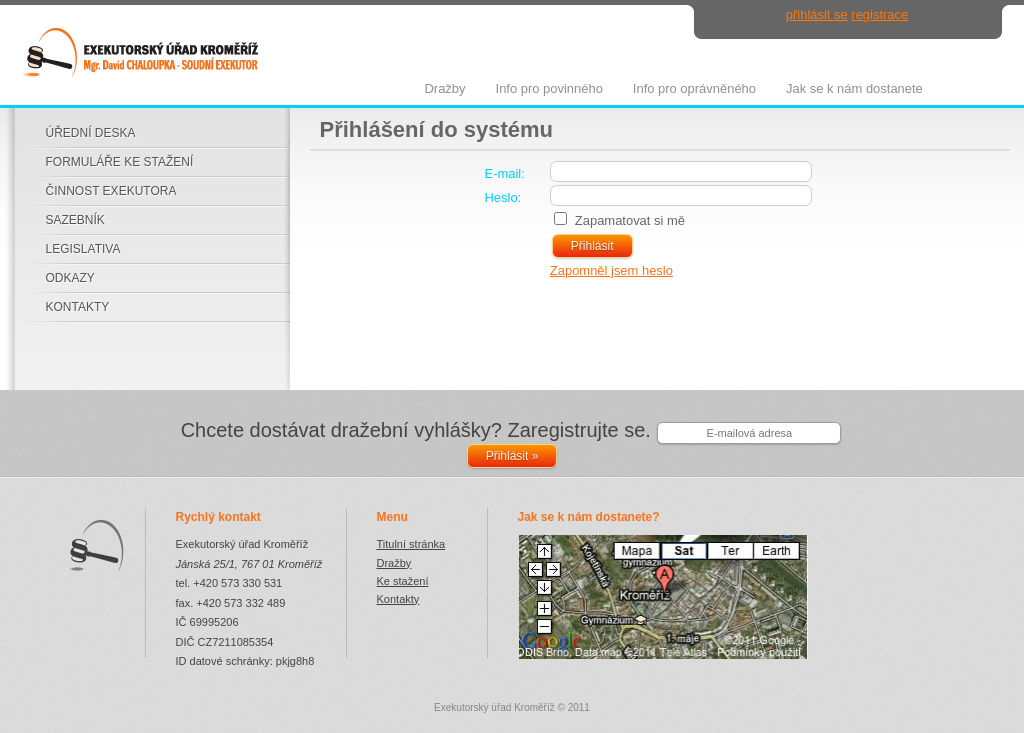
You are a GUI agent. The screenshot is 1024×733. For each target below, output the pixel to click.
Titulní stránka (411, 544)
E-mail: (505, 173)
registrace (879, 14)
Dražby (394, 563)
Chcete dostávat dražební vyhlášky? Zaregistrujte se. (416, 430)
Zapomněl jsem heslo (611, 270)
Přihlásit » (512, 456)
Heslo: (503, 197)
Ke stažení (403, 581)
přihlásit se (817, 14)
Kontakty (398, 599)
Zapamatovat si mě (630, 220)
